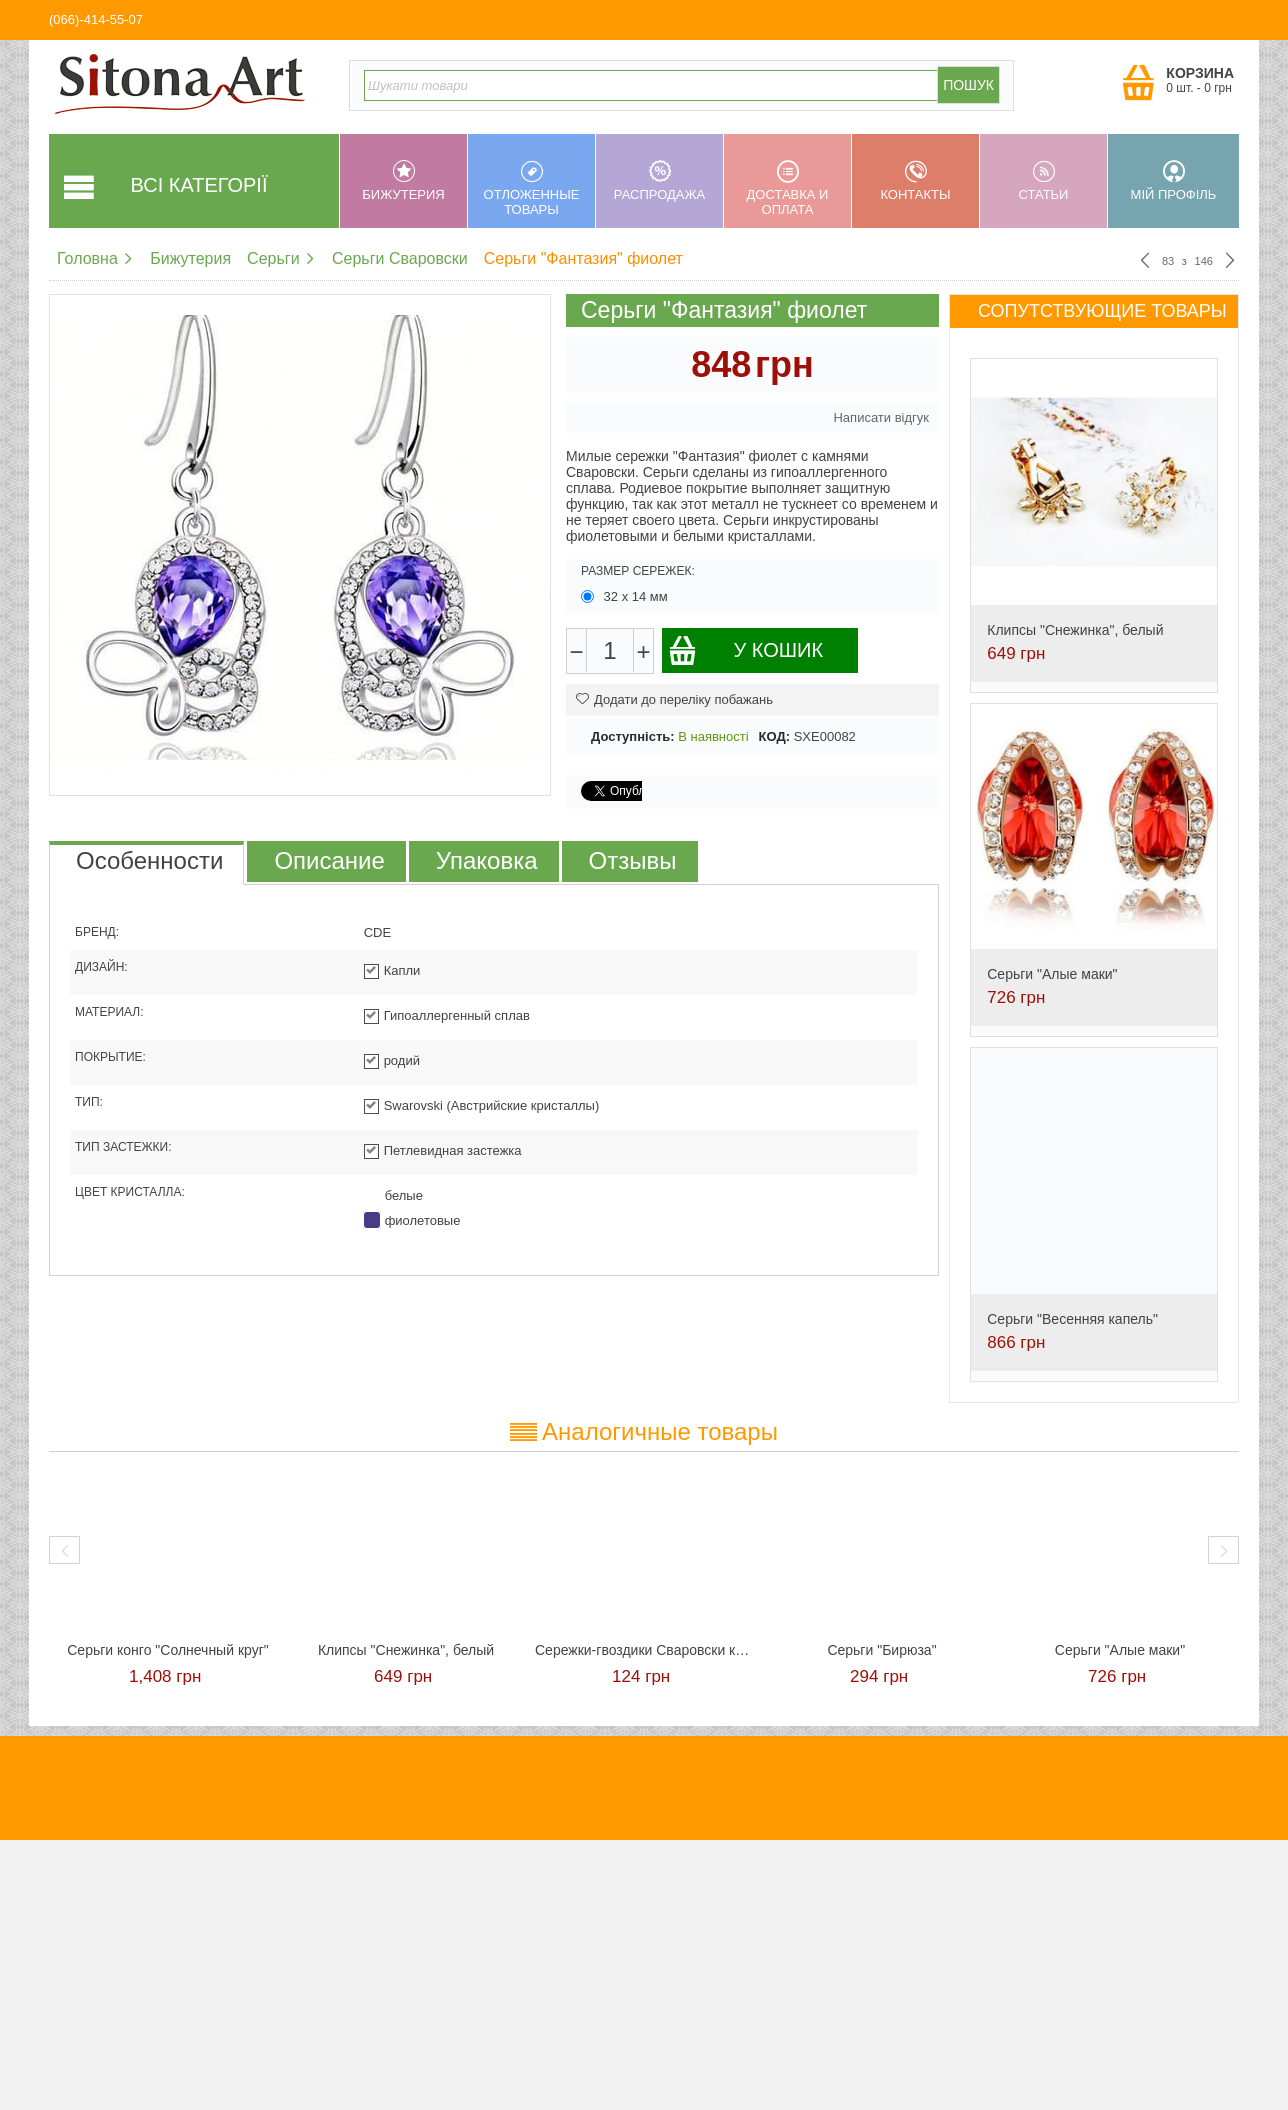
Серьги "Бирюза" (881, 1650)
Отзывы (633, 860)
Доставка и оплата (787, 188)
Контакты (915, 181)
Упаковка (487, 860)
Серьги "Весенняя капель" (1072, 1319)
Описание (329, 860)
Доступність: (633, 736)
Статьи (1043, 181)
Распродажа (659, 181)
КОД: (774, 736)
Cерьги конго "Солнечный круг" (167, 1650)
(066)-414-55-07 (96, 19)
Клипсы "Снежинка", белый (1075, 630)
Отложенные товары (531, 188)
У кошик (745, 650)
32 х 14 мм (626, 596)
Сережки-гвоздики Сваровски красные (644, 1650)
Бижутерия (403, 181)
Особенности (149, 860)
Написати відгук (881, 417)
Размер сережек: (638, 571)
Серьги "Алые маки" (1052, 974)
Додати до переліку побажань (674, 699)
